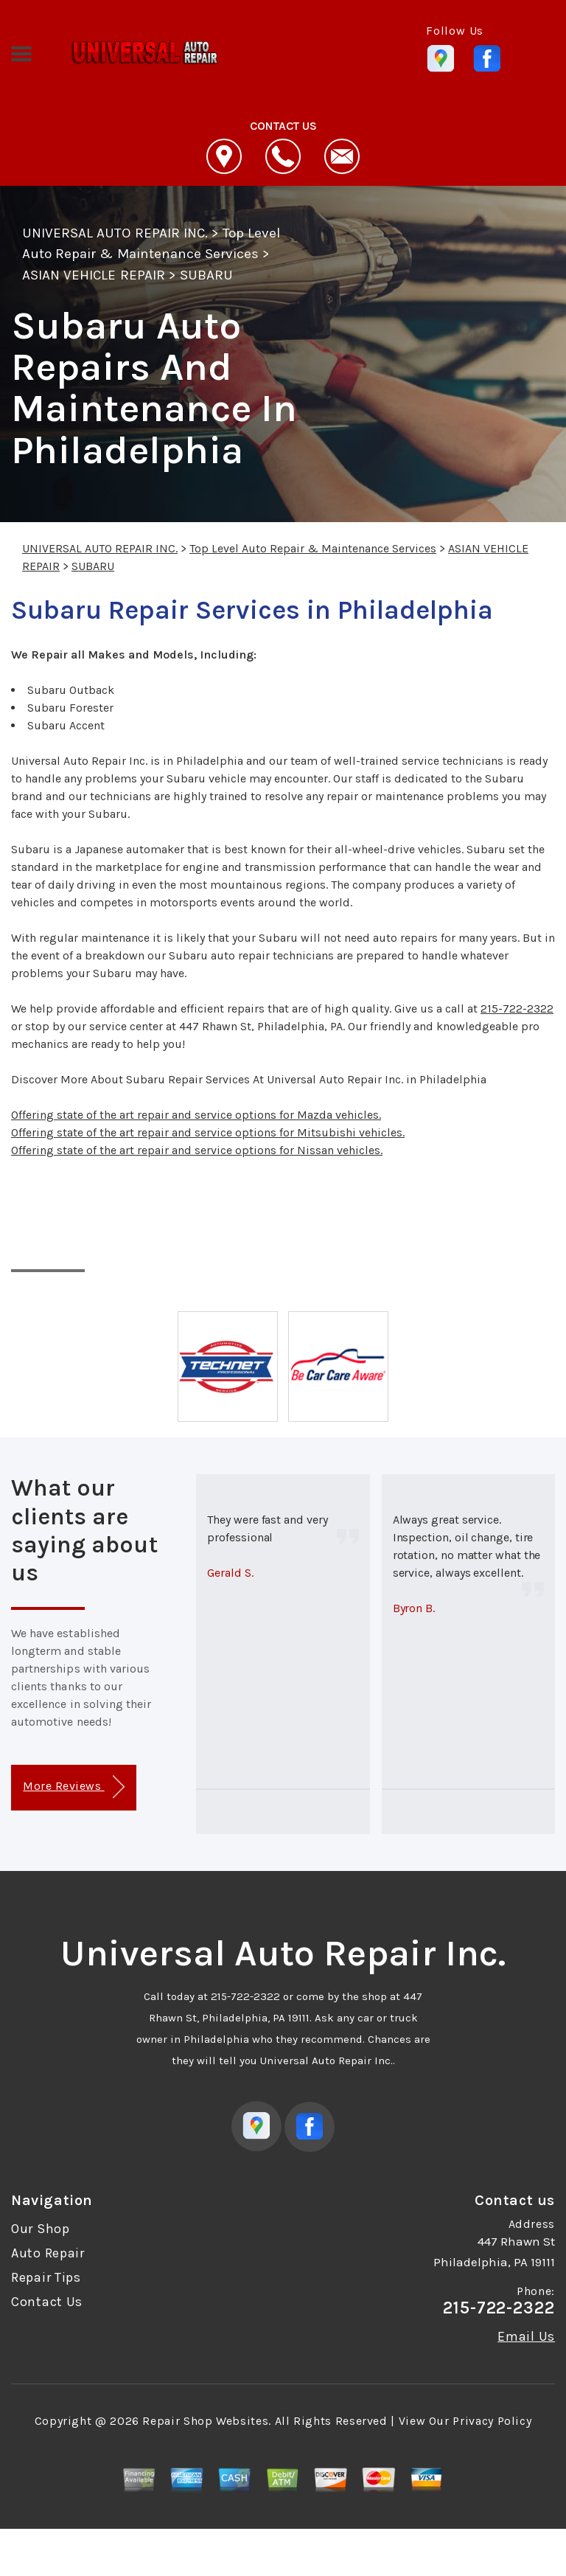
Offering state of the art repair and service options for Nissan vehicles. (196, 1150)
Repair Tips (46, 2277)
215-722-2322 (517, 1008)
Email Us (526, 2336)
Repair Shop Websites (205, 2421)
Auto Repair (48, 2253)
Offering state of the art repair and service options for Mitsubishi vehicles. (208, 1132)
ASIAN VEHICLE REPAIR (93, 275)
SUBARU (206, 275)
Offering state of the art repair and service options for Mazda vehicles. (196, 1115)
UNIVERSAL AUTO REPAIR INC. (115, 233)
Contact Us (47, 2302)
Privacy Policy (492, 2421)
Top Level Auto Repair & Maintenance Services (312, 548)
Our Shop (40, 2229)
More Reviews (73, 1787)
